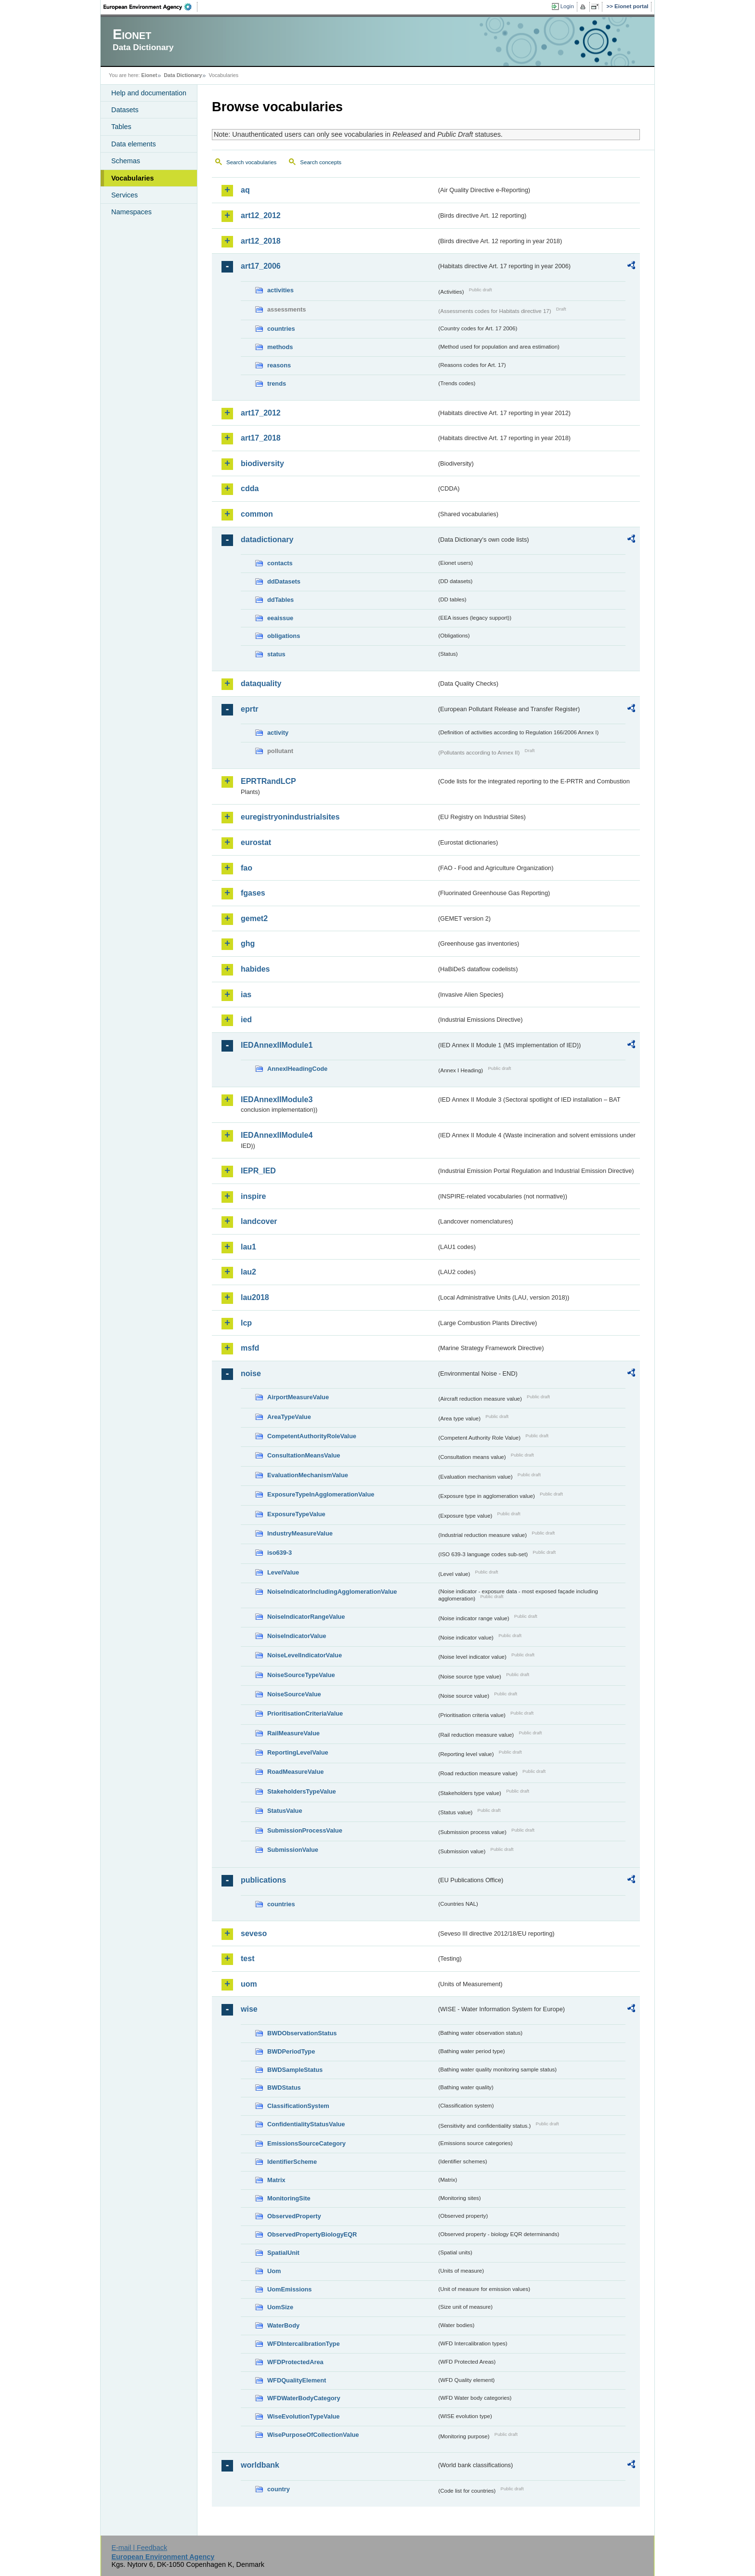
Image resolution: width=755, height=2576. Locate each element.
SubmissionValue (292, 1849)
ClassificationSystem (298, 2105)
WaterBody (283, 2325)
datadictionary (267, 539)
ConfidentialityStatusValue (306, 2124)
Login (567, 6)
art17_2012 (261, 413)
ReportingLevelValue (297, 1752)
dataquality (261, 683)
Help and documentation (148, 93)
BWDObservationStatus (302, 2033)
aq (245, 190)
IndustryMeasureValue (300, 1533)
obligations (283, 635)
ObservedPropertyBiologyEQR (312, 2234)
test (247, 1958)
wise (249, 2009)
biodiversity (262, 463)
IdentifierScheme (292, 2161)
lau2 (248, 1272)
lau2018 (255, 1297)
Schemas (125, 161)
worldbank (260, 2465)
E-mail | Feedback (139, 2547)
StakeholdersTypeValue (301, 1791)
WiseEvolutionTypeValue (303, 2416)
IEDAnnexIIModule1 (276, 1045)
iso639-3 (279, 1552)
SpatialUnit (283, 2252)
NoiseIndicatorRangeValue (306, 1616)
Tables (121, 126)
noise (251, 1373)
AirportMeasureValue (298, 1397)
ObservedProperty (294, 2216)
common (257, 514)
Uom (274, 2271)
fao (246, 868)
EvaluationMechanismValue (307, 1475)
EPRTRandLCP (268, 781)
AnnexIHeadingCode (297, 1068)
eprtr (249, 709)
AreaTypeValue (289, 1416)
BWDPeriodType (291, 2051)
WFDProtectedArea (295, 2362)
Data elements (133, 144)
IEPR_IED (258, 1171)
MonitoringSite (289, 2198)
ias (246, 994)
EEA (151, 7)
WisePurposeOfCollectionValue (313, 2434)
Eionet (149, 75)
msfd (250, 1348)
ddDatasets (283, 581)
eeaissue (280, 618)
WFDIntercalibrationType (303, 2343)
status (276, 654)
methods (280, 347)
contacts (280, 563)
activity (277, 732)
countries (281, 328)
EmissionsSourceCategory (306, 2143)
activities (280, 290)
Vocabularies (132, 178)
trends (276, 383)
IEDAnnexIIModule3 (276, 1099)
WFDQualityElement (296, 2380)
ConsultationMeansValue (303, 1455)
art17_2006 (261, 266)
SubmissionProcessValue (304, 1830)
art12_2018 (261, 241)
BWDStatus (284, 2087)
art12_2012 (261, 215)
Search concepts (320, 162)
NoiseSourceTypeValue (301, 1674)
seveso (254, 1933)
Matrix (276, 2180)
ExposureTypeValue (296, 1514)
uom (249, 1984)
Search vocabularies (251, 162)
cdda (250, 488)
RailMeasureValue (293, 1733)
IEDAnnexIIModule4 (276, 1135)
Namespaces (131, 212)
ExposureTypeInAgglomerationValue (320, 1494)
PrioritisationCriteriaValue (305, 1713)
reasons (279, 365)
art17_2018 (261, 438)
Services (124, 195)
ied (246, 1019)
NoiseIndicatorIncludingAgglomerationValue (332, 1591)
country (278, 2489)
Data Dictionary (183, 75)
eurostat (256, 842)
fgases (253, 893)
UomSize (280, 2307)
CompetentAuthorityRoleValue (311, 1436)
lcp (246, 1323)
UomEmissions (289, 2289)
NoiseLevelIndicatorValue (304, 1655)
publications (263, 1880)
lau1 (248, 1247)
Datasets (125, 110)
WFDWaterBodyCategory (303, 2398)
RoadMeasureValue (295, 1771)
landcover (259, 1221)
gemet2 (254, 918)
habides (255, 969)
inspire (253, 1196)
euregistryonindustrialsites (290, 817)
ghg (248, 943)
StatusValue (284, 1810)
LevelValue (283, 1572)
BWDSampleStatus (295, 2069)
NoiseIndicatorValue (296, 1635)
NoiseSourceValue (294, 1694)
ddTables (280, 599)
